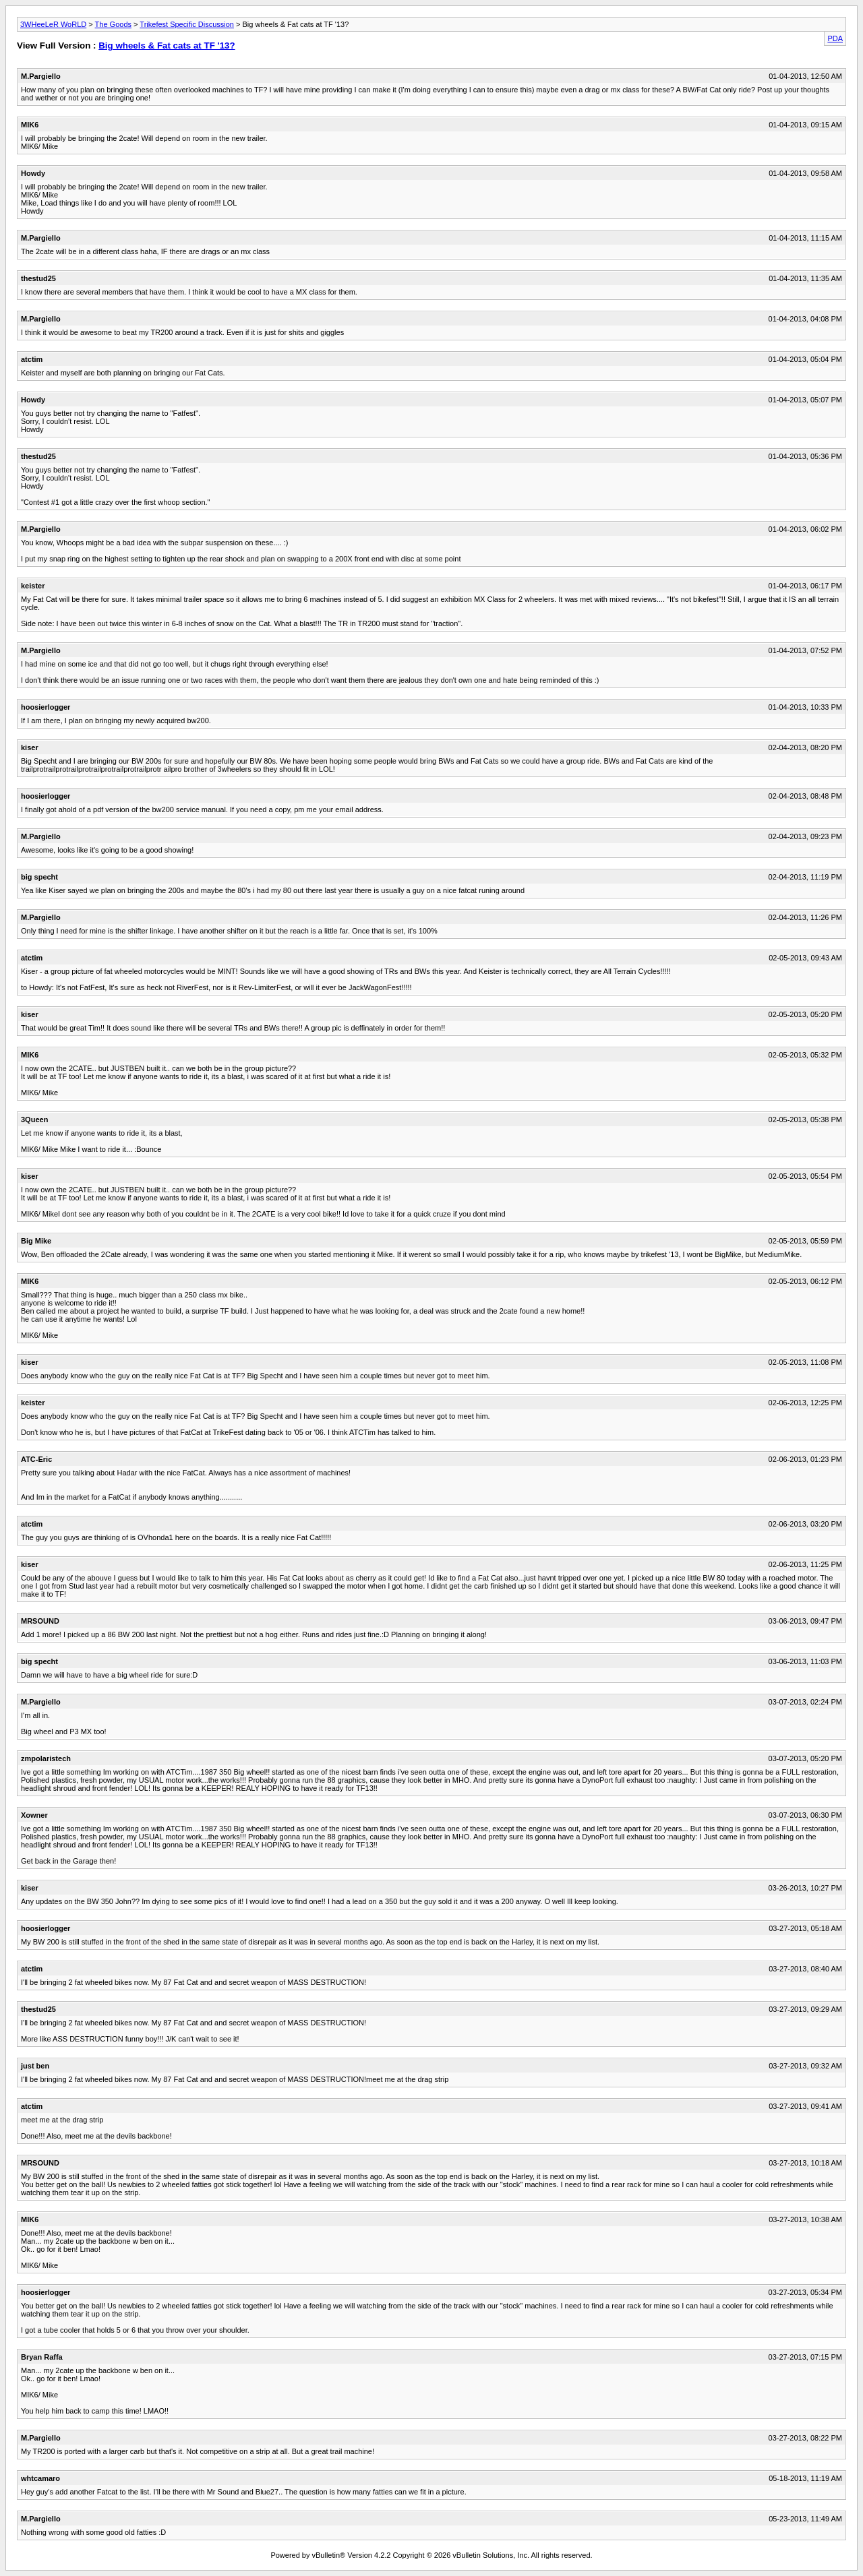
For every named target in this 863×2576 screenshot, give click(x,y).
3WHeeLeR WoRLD (53, 24)
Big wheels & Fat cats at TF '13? (166, 45)
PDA (835, 38)
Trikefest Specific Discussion (187, 24)
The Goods (113, 24)
